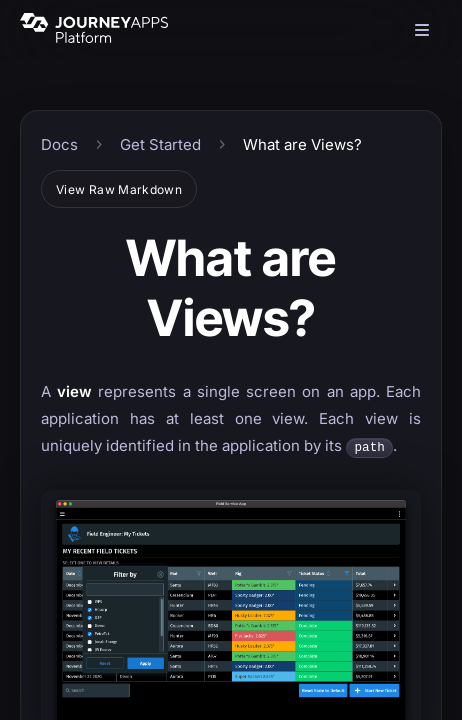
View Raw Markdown (119, 189)
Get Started (160, 144)
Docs (59, 144)
